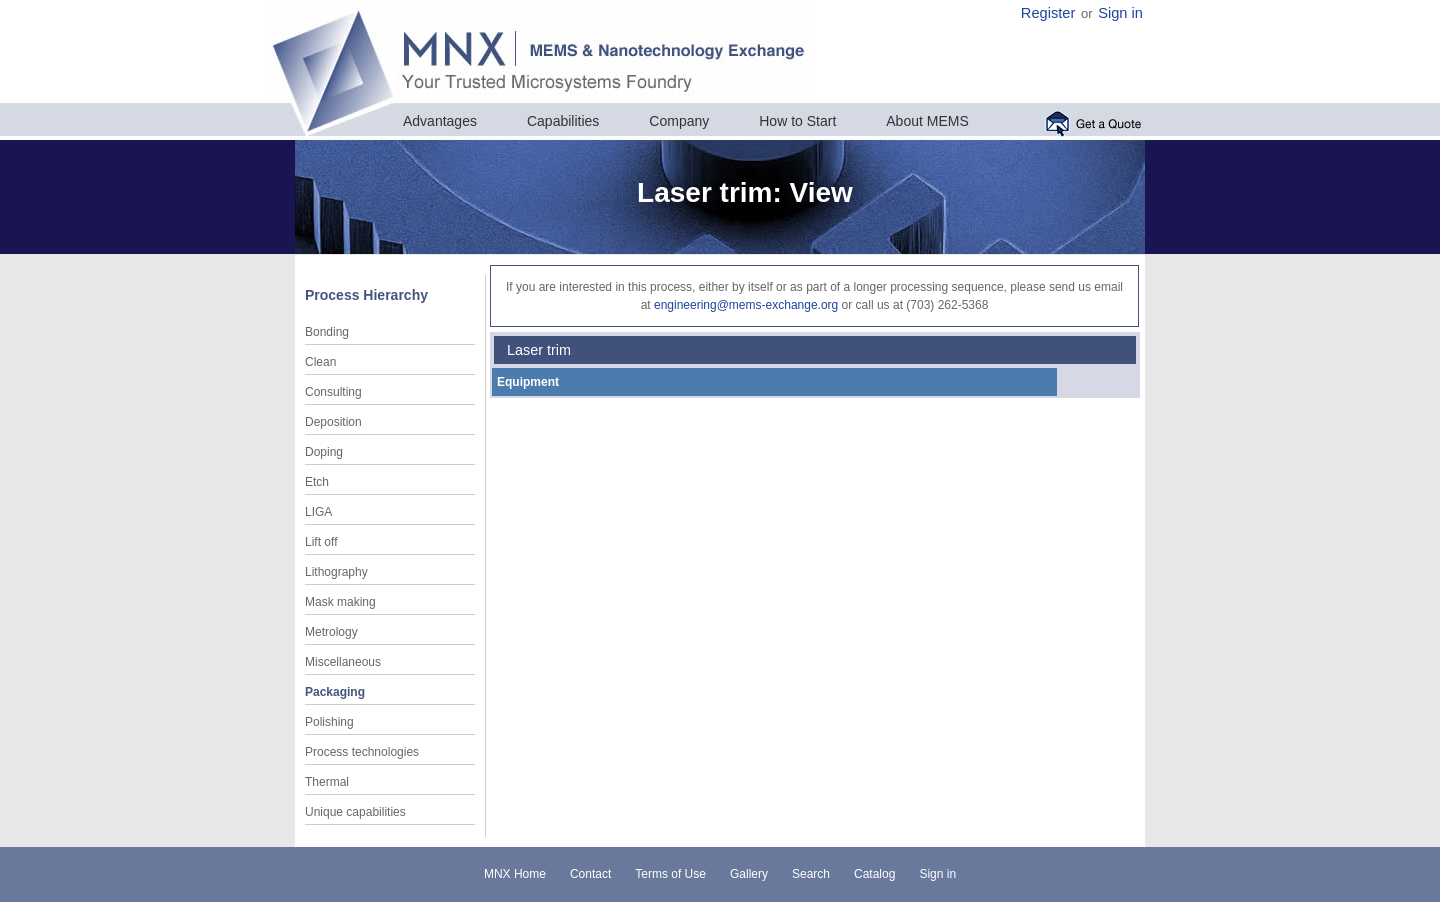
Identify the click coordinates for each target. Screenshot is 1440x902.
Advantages (440, 121)
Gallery (749, 874)
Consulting (333, 392)
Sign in (1120, 13)
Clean (320, 362)
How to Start (797, 121)
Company (679, 121)
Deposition (333, 422)
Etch (317, 482)
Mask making (340, 602)
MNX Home (515, 874)
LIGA (318, 512)
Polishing (329, 722)
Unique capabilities (355, 812)
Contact (590, 874)
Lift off (321, 542)
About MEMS (927, 121)
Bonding (327, 332)
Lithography (336, 572)
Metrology (331, 632)
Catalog (874, 874)
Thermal (327, 782)
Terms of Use (670, 874)
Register (1048, 13)
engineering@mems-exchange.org (746, 305)
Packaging (335, 692)
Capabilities (563, 121)
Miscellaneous (343, 662)
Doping (324, 452)
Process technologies (362, 752)
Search (811, 874)
